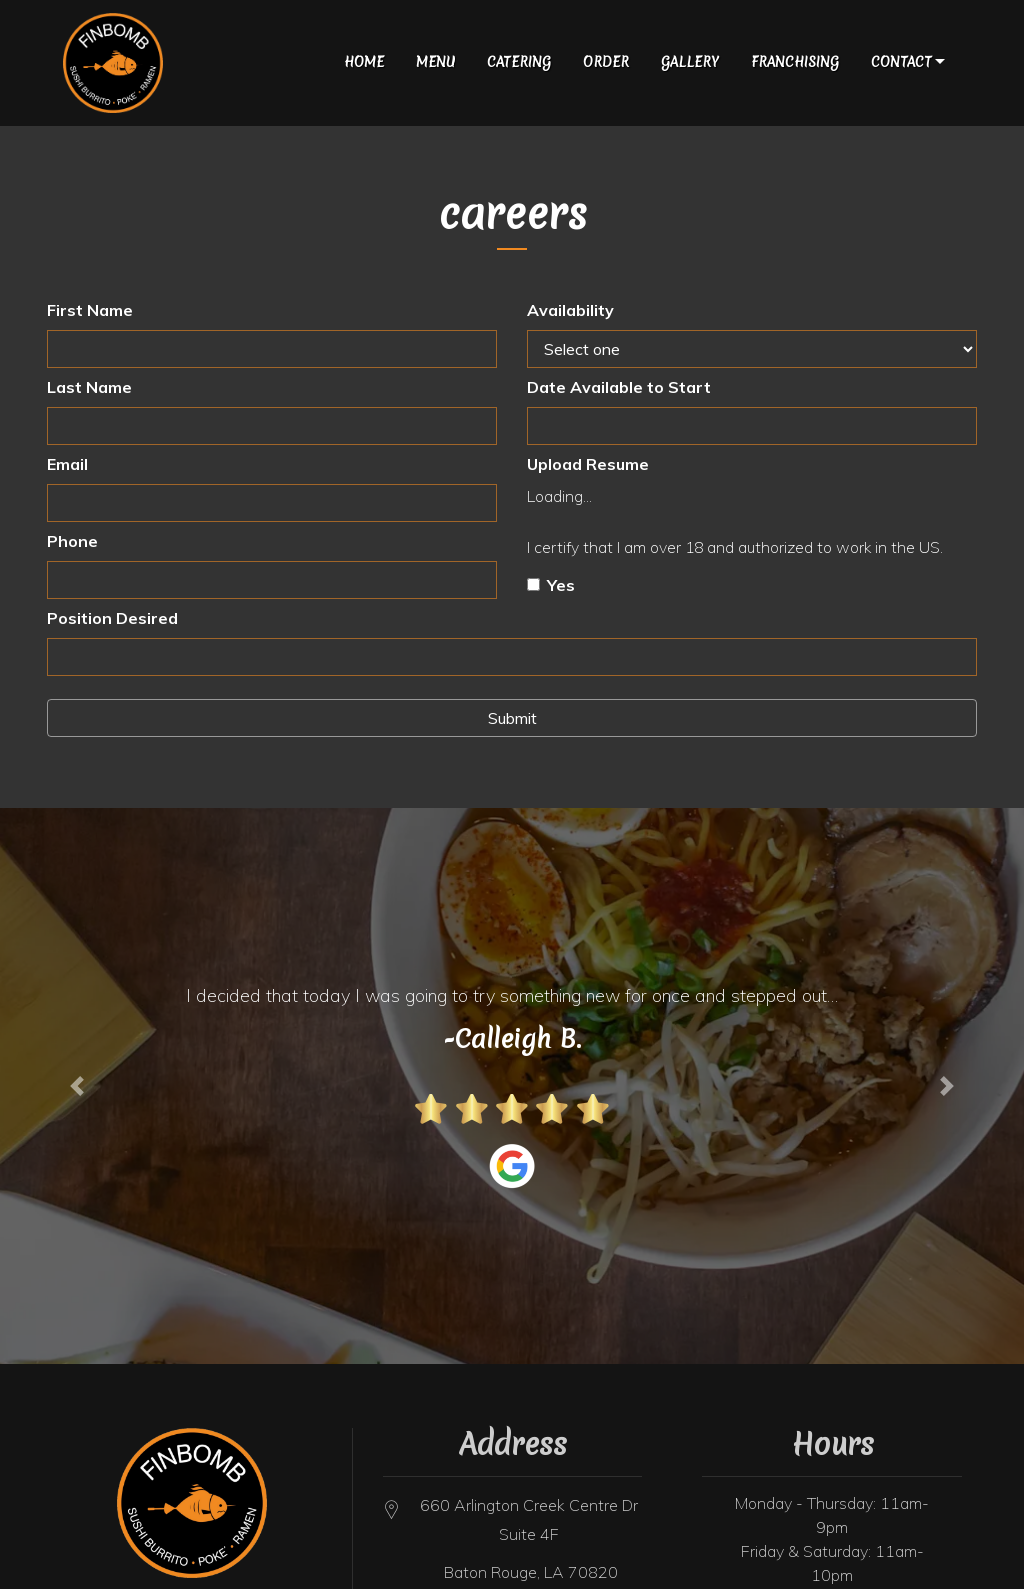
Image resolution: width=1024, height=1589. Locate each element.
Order (606, 62)
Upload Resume (588, 464)
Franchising (795, 62)
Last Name (89, 387)
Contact (901, 62)
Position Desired (112, 618)
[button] (77, 1086)
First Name (90, 310)
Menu (435, 62)
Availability (570, 310)
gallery (690, 62)
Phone (72, 541)
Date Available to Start (619, 387)
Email (67, 464)
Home (364, 62)
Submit (512, 718)
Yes (561, 585)
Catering (519, 62)
